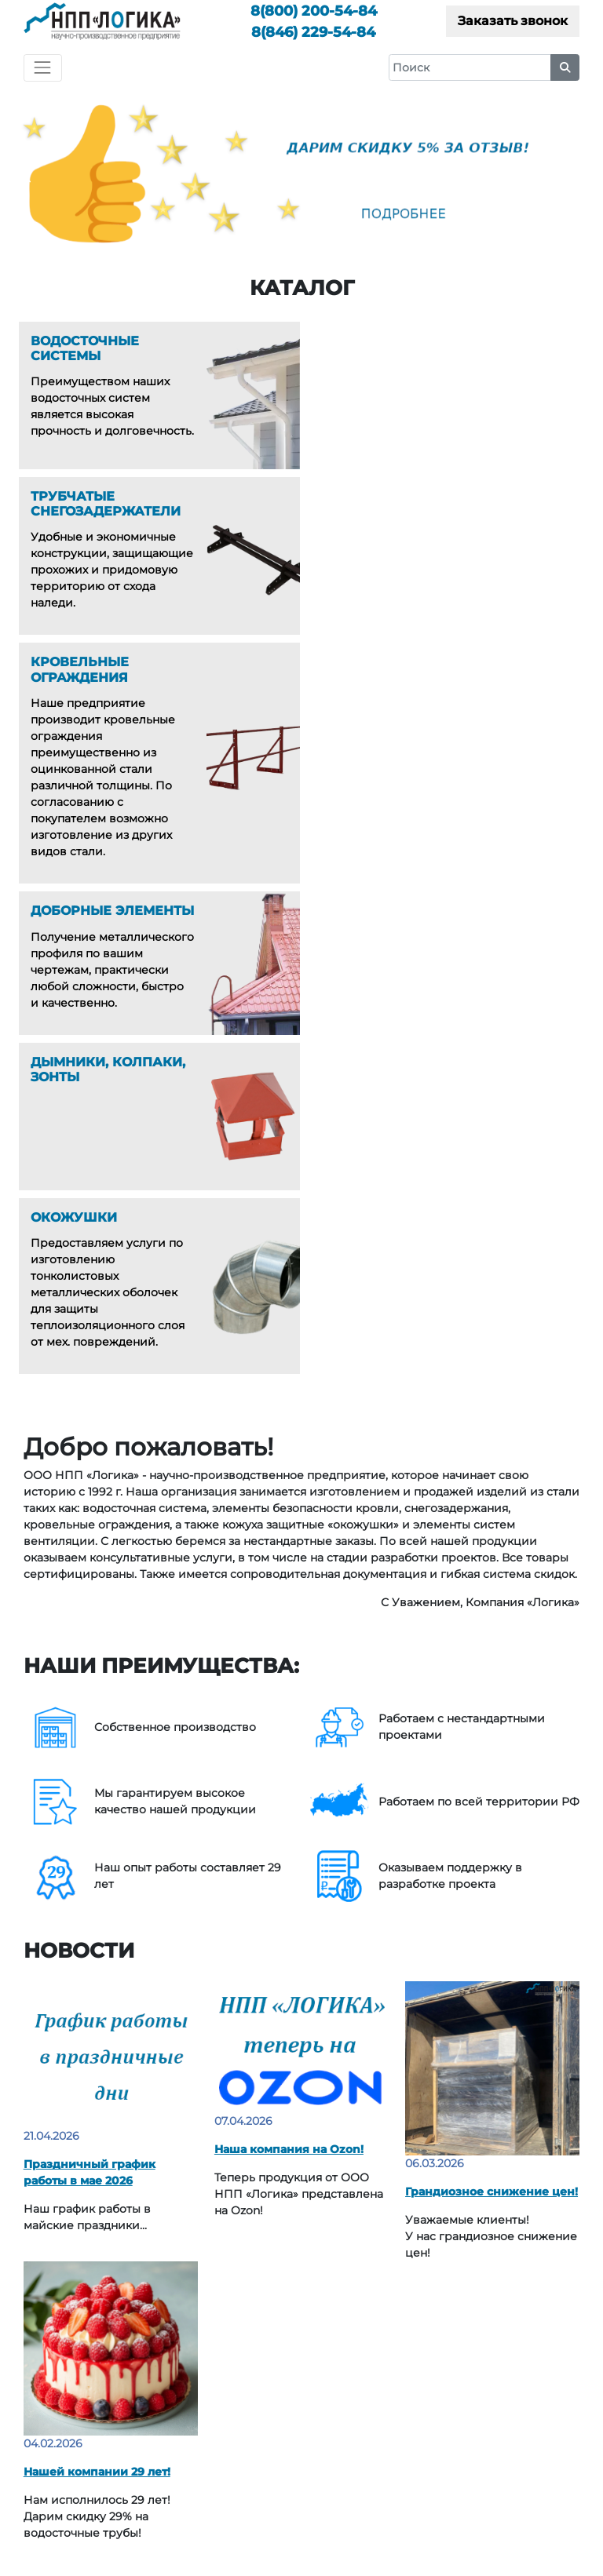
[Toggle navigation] (43, 68)
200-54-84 (313, 11)
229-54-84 (313, 32)
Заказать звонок (513, 20)
